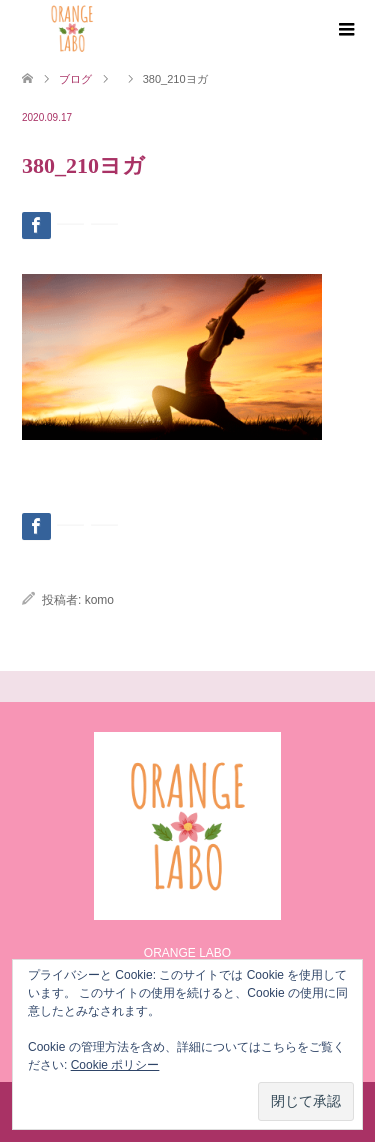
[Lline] (70, 223)
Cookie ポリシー (115, 1065)
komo (99, 600)
